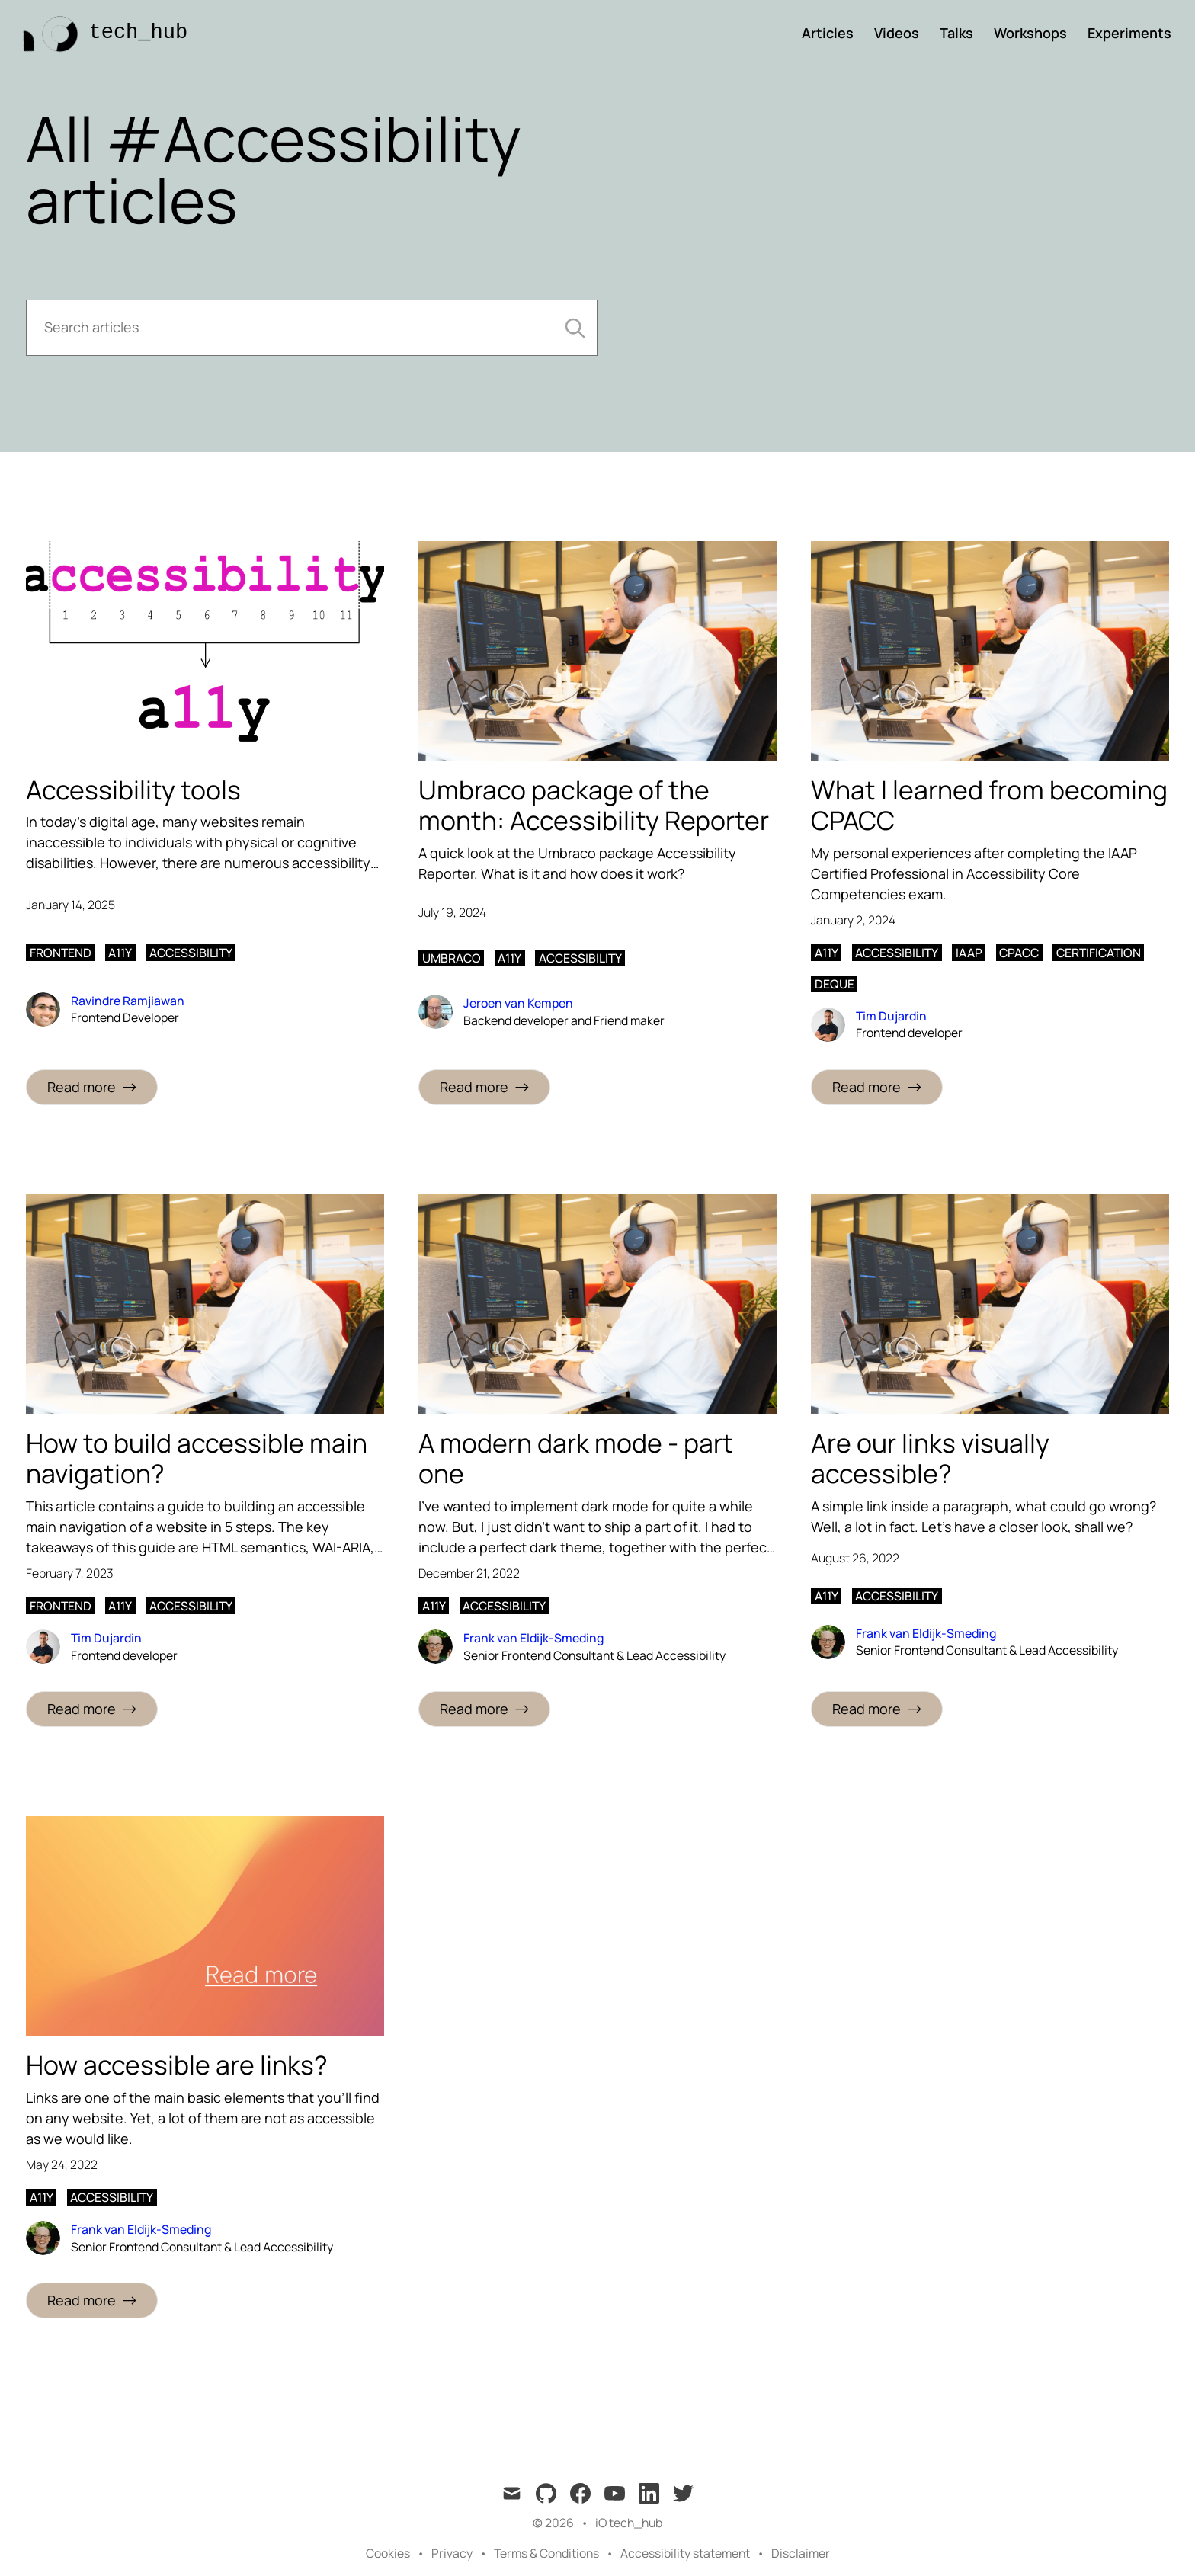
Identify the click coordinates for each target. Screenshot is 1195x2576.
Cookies (388, 2553)
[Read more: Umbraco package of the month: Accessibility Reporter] (484, 1087)
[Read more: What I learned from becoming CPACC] (877, 1087)
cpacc (1019, 952)
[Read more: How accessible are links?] (92, 2300)
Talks (956, 33)
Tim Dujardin (891, 1016)
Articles (828, 33)
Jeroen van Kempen (518, 1003)
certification (1098, 952)
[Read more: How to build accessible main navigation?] (92, 1709)
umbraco (451, 958)
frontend (60, 952)
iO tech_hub (628, 2522)
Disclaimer (800, 2553)
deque (834, 984)
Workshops (1030, 33)
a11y (120, 952)
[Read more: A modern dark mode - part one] (484, 1709)
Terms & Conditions (546, 2553)
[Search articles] (312, 328)
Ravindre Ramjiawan (127, 1000)
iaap (969, 952)
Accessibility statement (685, 2553)
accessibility (190, 952)
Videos (896, 33)
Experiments (1129, 33)
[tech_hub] (100, 33)
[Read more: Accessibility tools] (92, 1087)
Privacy (452, 2553)
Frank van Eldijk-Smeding (533, 1637)
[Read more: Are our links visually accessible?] (877, 1709)
